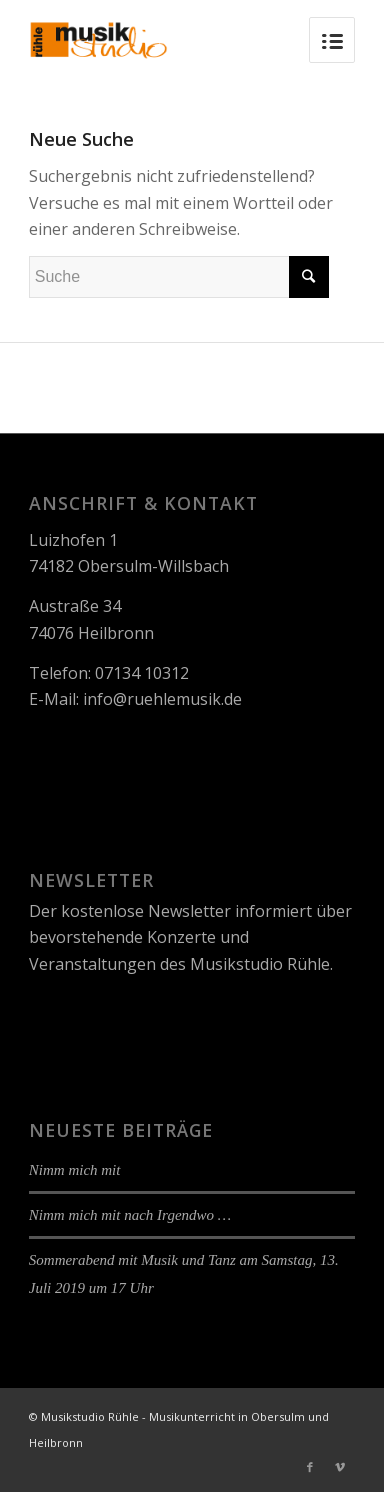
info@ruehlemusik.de (162, 699)
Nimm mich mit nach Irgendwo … (130, 1215)
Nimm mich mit (75, 1170)
